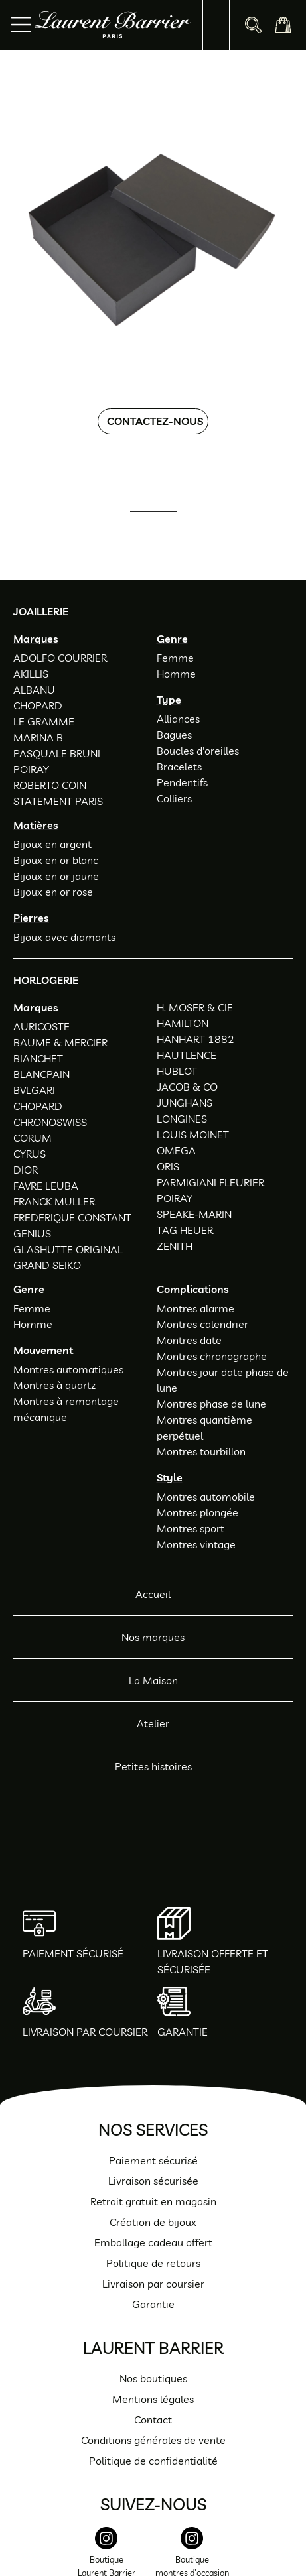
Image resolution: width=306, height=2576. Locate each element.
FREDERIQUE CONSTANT (72, 1217)
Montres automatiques (68, 1369)
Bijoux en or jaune (56, 876)
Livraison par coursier (153, 2283)
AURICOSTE (41, 1026)
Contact (153, 2419)
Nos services (153, 2129)
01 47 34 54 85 (164, 529)
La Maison (153, 1680)
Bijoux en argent (52, 844)
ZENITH (174, 1246)
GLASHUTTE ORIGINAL (68, 1249)
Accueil (153, 1594)
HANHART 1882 (195, 1039)
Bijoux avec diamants (64, 937)
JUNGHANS (184, 1102)
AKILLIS (30, 673)
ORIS (168, 1166)
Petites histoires (153, 1766)
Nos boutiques (153, 2378)
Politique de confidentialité (153, 2460)
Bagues (174, 734)
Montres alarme (195, 1308)
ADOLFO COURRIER (60, 657)
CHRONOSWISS (50, 1122)
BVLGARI (34, 1090)
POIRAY (31, 769)
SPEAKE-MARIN (194, 1214)
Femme (175, 657)
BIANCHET (38, 1058)
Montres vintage (196, 1544)
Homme (176, 673)
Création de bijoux (153, 2222)
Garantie (153, 2304)
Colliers (174, 798)
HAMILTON (182, 1023)
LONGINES (182, 1118)
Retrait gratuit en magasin (153, 2201)
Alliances (178, 718)
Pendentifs (182, 782)
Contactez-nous (155, 421)
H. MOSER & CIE (195, 1007)
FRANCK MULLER (54, 1201)
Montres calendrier (202, 1324)
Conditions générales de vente (153, 2440)
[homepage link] (113, 24)
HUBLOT (177, 1070)
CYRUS (29, 1153)
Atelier (153, 1723)
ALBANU (34, 689)
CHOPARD (37, 705)
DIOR (25, 1169)
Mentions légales (153, 2399)
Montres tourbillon (201, 1451)
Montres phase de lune (211, 1403)
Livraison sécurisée (153, 2180)
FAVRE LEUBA (45, 1185)
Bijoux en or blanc (55, 860)
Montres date (189, 1340)
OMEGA (176, 1150)
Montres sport (190, 1528)
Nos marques (153, 1637)
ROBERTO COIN (49, 785)
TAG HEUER (185, 1230)
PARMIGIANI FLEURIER (210, 1182)
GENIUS (32, 1233)
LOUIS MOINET (193, 1134)
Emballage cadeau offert (153, 2242)
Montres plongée (197, 1512)
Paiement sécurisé (153, 2160)
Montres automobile (206, 1496)
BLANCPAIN (41, 1074)
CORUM (32, 1137)
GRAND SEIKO (47, 1265)
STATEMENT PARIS (58, 801)
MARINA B (38, 737)
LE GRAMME (43, 721)
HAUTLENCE (186, 1055)
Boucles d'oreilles (198, 750)
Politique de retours (153, 2263)
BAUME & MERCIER (60, 1042)
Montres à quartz (54, 1385)
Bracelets (179, 766)
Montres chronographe (212, 1356)
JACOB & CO (187, 1086)
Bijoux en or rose (53, 891)
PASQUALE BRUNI (56, 753)
